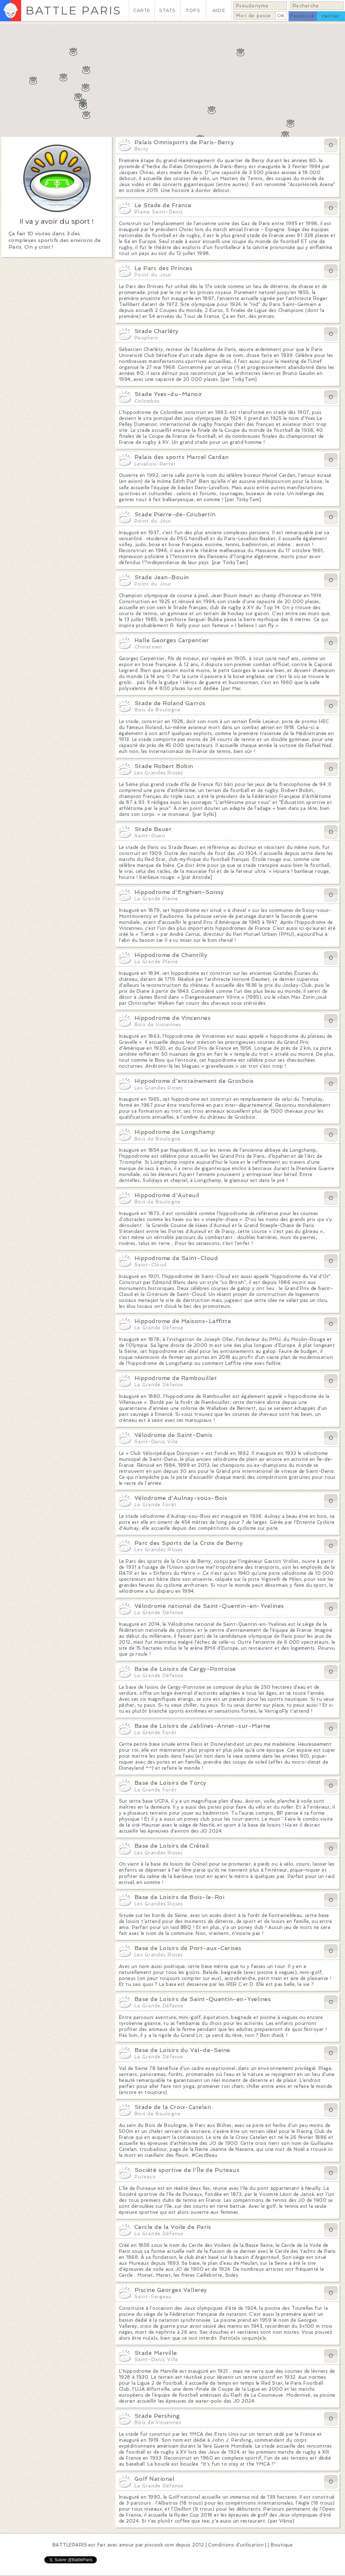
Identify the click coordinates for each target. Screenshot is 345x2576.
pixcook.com (159, 2545)
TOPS (193, 10)
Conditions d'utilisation (236, 2545)
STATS (167, 10)
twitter (331, 16)
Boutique (282, 2545)
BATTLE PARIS (73, 10)
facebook (302, 16)
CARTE (141, 10)
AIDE (219, 10)
